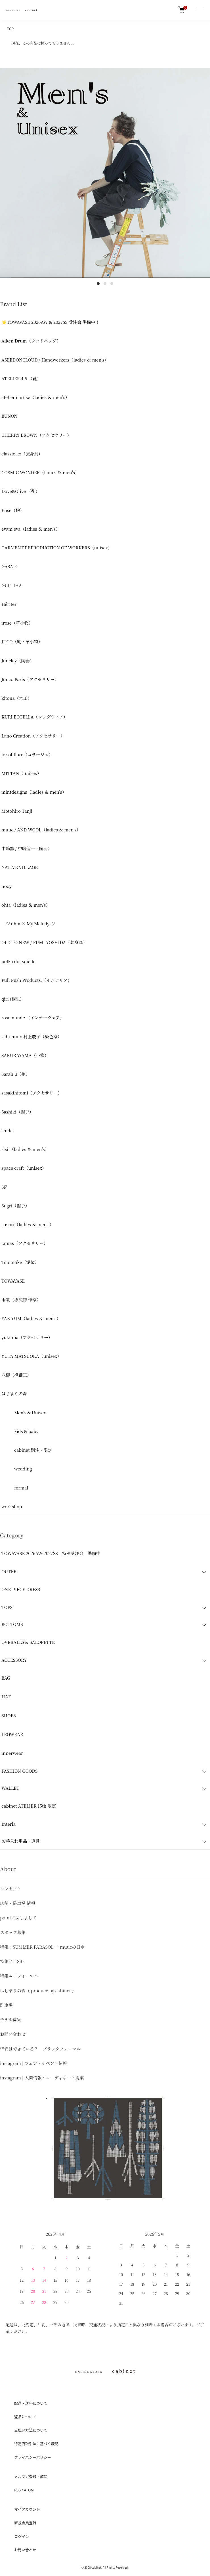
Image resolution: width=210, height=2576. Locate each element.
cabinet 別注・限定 (26, 1450)
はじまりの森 (14, 1393)
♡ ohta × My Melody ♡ (28, 923)
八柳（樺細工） (16, 1375)
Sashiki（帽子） (17, 1112)
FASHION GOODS (19, 1771)
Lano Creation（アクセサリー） (33, 736)
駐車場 (6, 2005)
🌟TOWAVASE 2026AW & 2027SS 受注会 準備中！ (50, 322)
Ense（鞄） (12, 510)
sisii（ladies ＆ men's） (25, 1149)
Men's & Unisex (23, 1412)
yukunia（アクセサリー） (26, 1337)
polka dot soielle (18, 961)
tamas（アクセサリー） (24, 1243)
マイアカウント (27, 2509)
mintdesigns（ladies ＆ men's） (33, 792)
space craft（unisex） (23, 1168)
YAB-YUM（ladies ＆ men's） (31, 1318)
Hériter (8, 604)
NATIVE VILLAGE (19, 867)
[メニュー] (200, 10)
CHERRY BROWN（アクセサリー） (36, 435)
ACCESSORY (14, 1660)
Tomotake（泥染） (20, 1262)
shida (7, 1130)
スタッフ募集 (13, 1932)
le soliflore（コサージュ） (27, 754)
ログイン (21, 2536)
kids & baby (20, 1431)
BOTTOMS (12, 1624)
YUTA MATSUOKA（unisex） (31, 1356)
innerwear (12, 1753)
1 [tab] (98, 283)
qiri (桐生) (11, 999)
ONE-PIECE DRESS (20, 1589)
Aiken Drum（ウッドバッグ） (31, 341)
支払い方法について (30, 2430)
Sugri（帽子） (15, 1206)
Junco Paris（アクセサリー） (30, 679)
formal (14, 1488)
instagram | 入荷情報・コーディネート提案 (42, 2078)
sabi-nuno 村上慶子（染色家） (31, 1036)
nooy (6, 886)
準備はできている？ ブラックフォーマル (40, 2049)
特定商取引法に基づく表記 (36, 2443)
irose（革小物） (17, 623)
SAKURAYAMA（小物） (25, 1055)
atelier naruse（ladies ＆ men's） (35, 397)
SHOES (8, 1715)
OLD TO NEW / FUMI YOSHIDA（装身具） (44, 942)
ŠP (4, 1187)
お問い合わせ (13, 2034)
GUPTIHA (11, 585)
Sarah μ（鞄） (15, 1074)
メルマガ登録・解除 (30, 2476)
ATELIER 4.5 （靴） (21, 378)
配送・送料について (30, 2403)
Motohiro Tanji (16, 811)
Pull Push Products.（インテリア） (36, 980)
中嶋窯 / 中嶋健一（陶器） (26, 848)
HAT (6, 1696)
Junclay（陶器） (17, 660)
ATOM (29, 2490)
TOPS (6, 1607)
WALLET (10, 1788)
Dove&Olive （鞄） (20, 491)
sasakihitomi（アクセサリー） (31, 1093)
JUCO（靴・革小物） (21, 641)
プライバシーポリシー (32, 2457)
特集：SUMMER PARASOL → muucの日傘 (42, 1947)
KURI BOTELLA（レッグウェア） (34, 717)
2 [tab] (105, 283)
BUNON (9, 416)
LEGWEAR (12, 1734)
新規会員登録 (25, 2522)
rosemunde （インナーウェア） (32, 1017)
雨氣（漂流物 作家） (21, 1299)
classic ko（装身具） (22, 454)
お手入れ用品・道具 (20, 1841)
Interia (8, 1824)
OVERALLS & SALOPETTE (28, 1642)
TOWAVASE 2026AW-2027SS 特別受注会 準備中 (50, 1553)
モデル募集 (10, 2019)
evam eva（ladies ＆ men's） (30, 529)
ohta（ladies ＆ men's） (25, 905)
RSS (17, 2490)
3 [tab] (111, 283)
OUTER (8, 1571)
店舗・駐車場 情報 (17, 1903)
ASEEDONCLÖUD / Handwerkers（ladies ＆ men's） (55, 360)
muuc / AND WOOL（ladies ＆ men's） (41, 830)
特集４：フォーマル (19, 1976)
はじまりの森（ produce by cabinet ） (38, 1990)
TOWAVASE (13, 1281)
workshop (11, 1506)
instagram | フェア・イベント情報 (33, 2063)
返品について (25, 2416)
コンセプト (10, 1889)
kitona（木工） (16, 698)
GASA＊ (9, 566)
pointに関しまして (18, 1918)
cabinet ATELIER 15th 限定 (28, 1806)
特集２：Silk (12, 1961)
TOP (10, 28)
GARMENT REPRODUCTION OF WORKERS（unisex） (56, 548)
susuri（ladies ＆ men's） (27, 1224)
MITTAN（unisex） (21, 773)
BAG (5, 1678)
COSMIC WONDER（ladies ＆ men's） (40, 472)
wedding (16, 1469)
